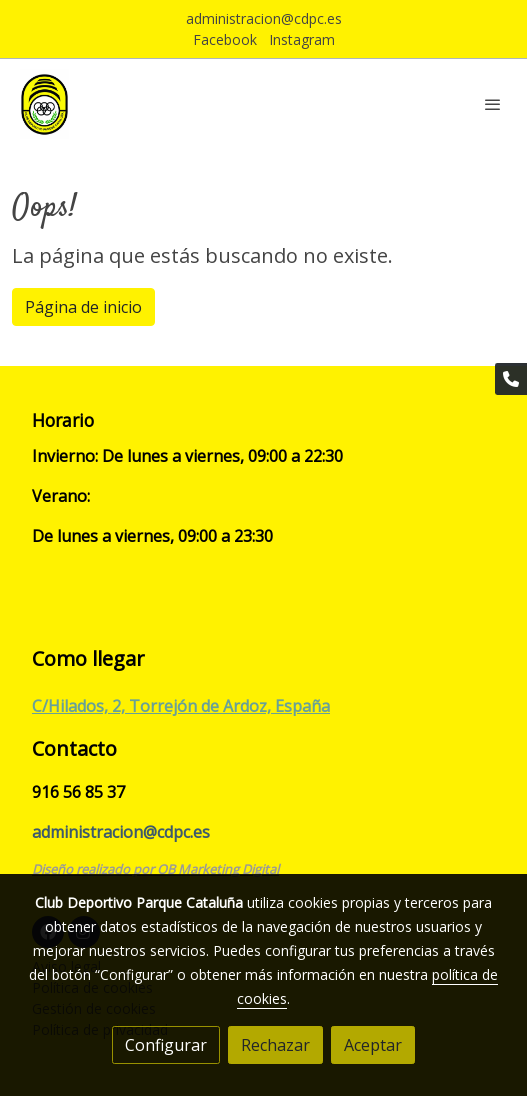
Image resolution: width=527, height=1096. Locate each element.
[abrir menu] (493, 104)
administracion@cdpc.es (264, 18)
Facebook (225, 39)
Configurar (166, 1045)
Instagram (302, 39)
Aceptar (373, 1045)
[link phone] (511, 379)
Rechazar (275, 1045)
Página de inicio (83, 307)
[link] (44, 104)
